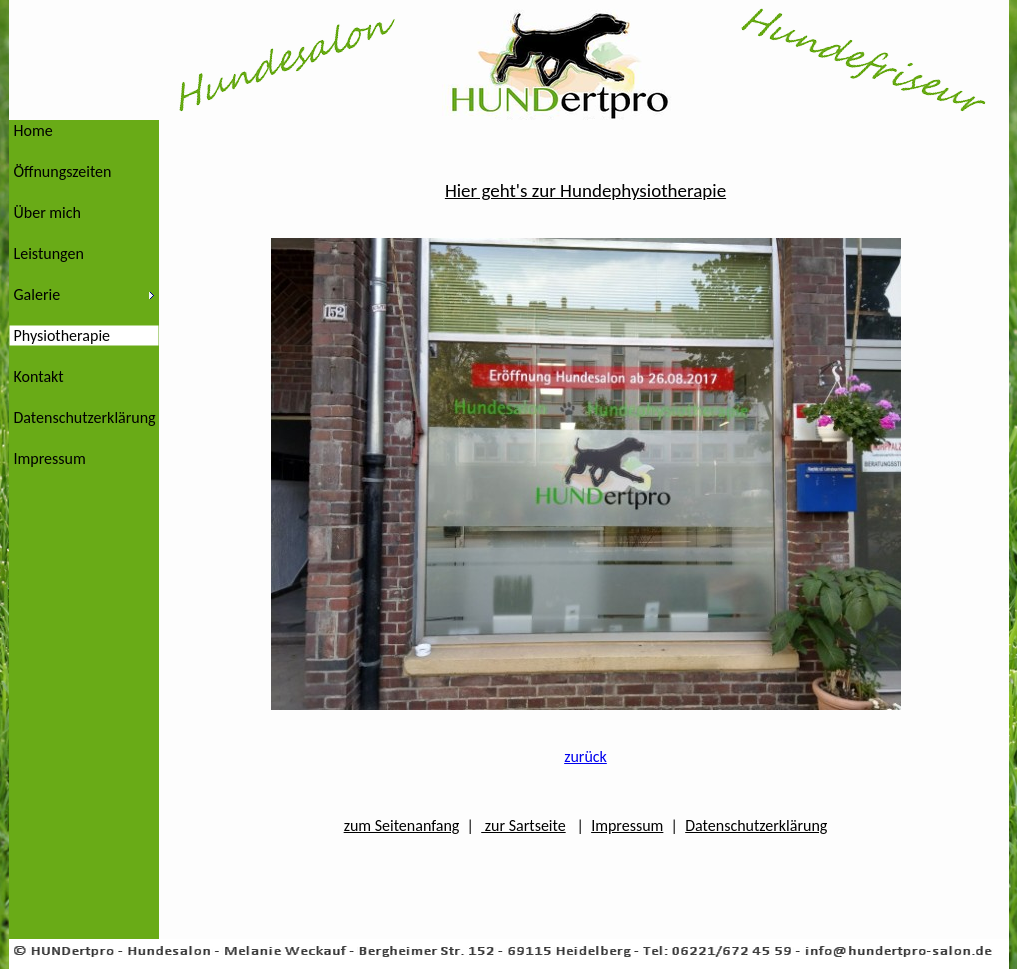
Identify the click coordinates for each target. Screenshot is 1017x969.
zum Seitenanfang (402, 825)
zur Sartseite (523, 825)
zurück (585, 756)
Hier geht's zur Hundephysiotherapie (585, 190)
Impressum (627, 825)
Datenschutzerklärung (756, 825)
